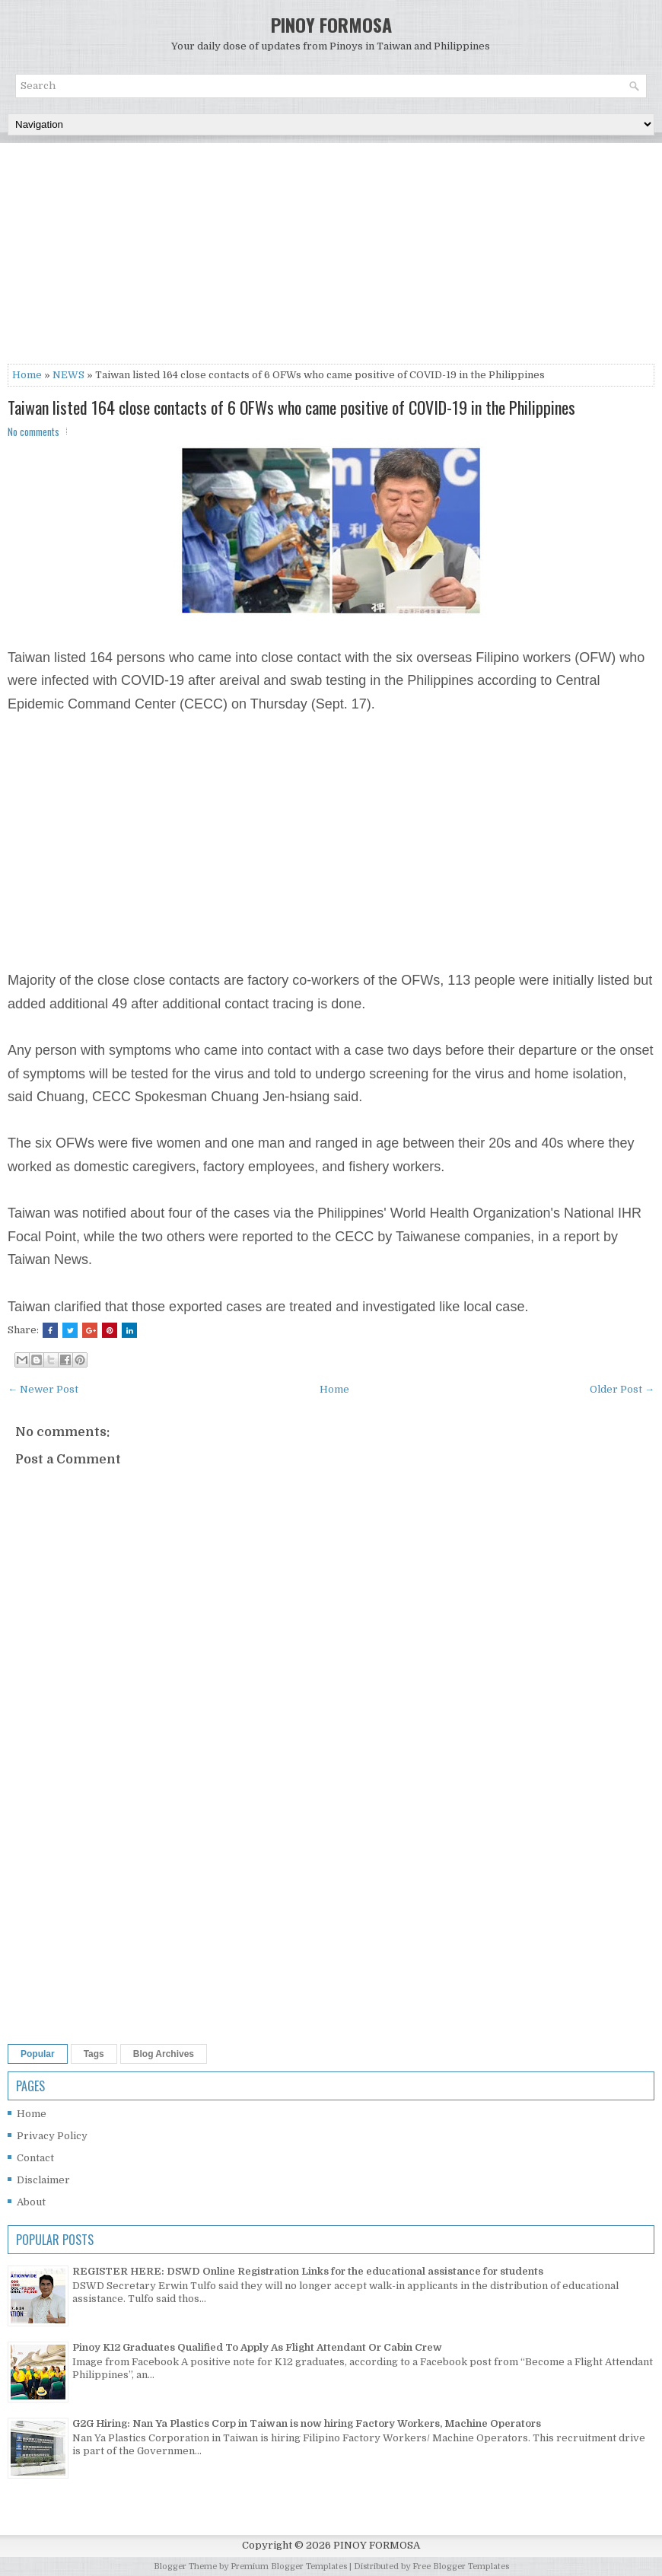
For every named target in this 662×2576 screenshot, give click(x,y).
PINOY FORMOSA (331, 24)
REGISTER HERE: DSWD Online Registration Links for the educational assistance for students (307, 2271)
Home (27, 375)
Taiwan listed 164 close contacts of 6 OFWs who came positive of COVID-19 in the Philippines (291, 407)
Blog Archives (163, 2054)
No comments (33, 431)
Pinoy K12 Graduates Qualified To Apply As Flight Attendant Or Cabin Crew (257, 2347)
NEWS (68, 375)
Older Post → (622, 1389)
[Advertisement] (331, 257)
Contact (35, 2158)
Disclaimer (43, 2180)
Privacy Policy (52, 2135)
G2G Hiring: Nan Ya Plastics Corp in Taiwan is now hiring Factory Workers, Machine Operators (306, 2423)
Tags (94, 2054)
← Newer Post (43, 1389)
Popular (38, 2054)
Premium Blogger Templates (289, 2566)
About (31, 2202)
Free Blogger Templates (460, 2566)
